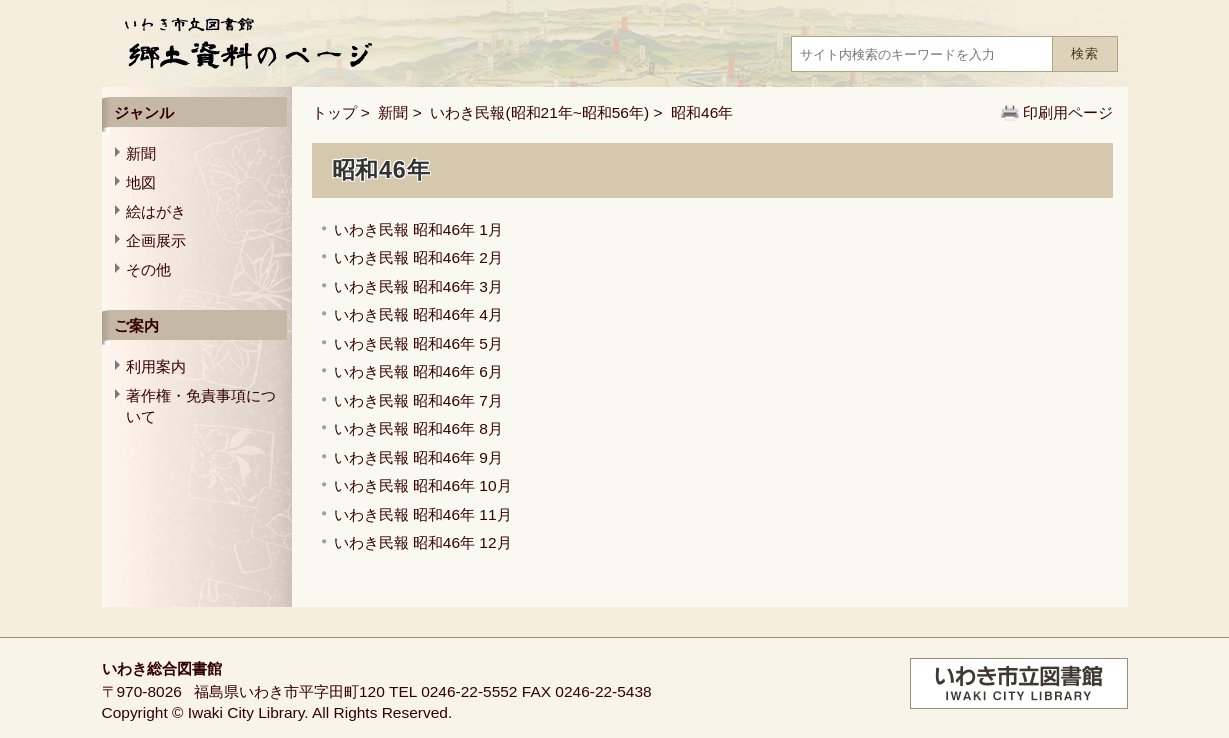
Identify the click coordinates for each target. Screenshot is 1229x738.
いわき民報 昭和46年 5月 (418, 343)
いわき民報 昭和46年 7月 (418, 400)
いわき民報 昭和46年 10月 (423, 485)
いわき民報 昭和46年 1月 (418, 229)
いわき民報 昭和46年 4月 (418, 314)
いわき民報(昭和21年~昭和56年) (539, 112)
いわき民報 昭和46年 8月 (418, 428)
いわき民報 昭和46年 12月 (423, 542)
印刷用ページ (1068, 112)
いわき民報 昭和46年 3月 (418, 286)
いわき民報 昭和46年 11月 (423, 514)
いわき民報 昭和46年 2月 (418, 257)
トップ (334, 112)
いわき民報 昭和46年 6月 (418, 371)
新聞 (393, 112)
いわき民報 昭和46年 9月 (418, 457)
